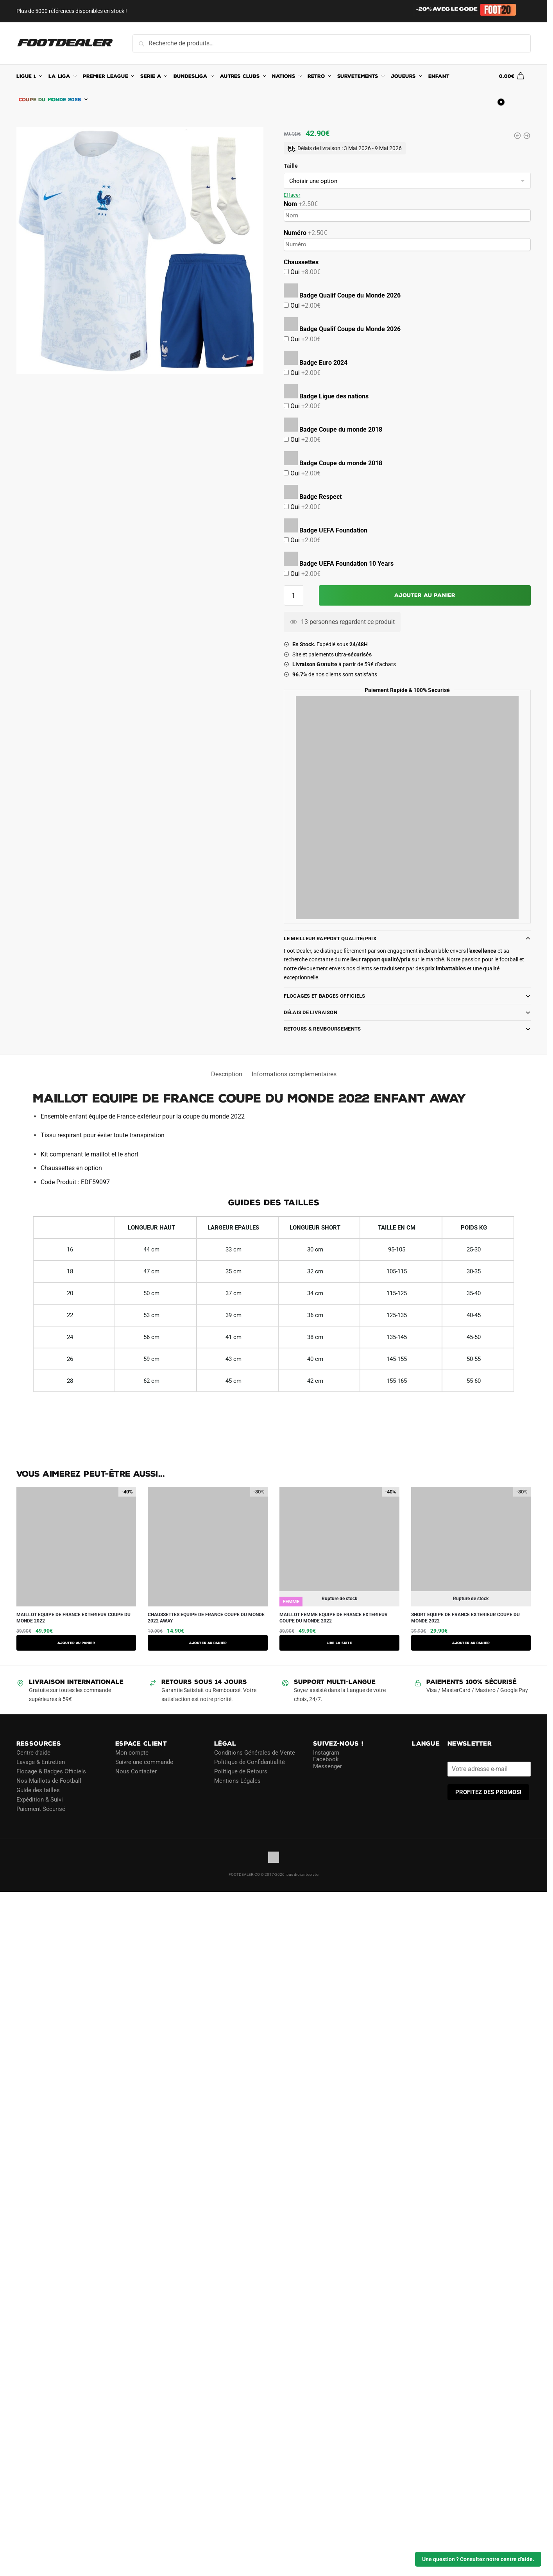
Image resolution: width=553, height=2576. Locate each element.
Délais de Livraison (310, 1012)
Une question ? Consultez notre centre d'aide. (478, 2559)
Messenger (327, 1765)
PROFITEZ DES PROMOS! (488, 1791)
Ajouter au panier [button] (76, 1643)
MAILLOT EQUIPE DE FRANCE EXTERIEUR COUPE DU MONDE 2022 (73, 1618)
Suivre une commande (144, 1761)
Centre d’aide (33, 1752)
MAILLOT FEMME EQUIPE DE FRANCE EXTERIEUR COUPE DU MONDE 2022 (333, 1618)
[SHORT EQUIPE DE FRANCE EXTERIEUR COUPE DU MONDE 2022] (527, 136)
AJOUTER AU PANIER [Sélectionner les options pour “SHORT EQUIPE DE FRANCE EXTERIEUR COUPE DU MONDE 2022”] (471, 1643)
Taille (291, 166)
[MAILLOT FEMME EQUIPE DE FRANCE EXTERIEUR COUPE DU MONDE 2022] (517, 136)
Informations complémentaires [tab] (294, 1074)
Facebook (326, 1759)
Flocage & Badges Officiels (51, 1771)
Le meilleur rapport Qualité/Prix (330, 938)
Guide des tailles (38, 1789)
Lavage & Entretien (40, 1761)
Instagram (326, 1752)
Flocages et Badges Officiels (324, 996)
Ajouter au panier (424, 595)
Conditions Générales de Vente (254, 1752)
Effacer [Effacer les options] (292, 195)
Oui (304, 272)
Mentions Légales (237, 1780)
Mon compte (132, 1752)
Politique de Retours (240, 1771)
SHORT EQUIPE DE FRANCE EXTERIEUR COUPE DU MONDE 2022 (465, 1618)
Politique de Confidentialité (249, 1761)
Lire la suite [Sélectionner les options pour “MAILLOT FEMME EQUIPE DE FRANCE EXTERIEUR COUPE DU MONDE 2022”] (339, 1643)
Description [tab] (226, 1074)
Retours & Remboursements (322, 1029)
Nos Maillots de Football (48, 1780)
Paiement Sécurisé (40, 1808)
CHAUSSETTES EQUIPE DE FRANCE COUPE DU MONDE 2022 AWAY (206, 1618)
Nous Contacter (136, 1771)
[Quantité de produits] (293, 595)
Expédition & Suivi (39, 1799)
